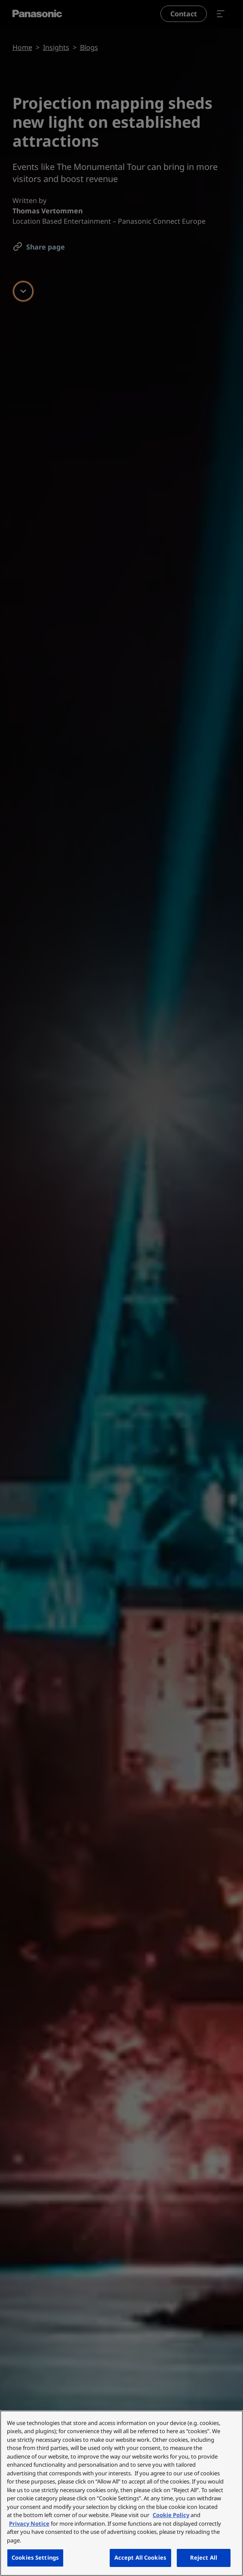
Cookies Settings (35, 2557)
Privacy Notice (29, 2523)
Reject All (203, 2557)
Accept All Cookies (140, 2557)
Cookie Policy (171, 2515)
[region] (121, 2493)
